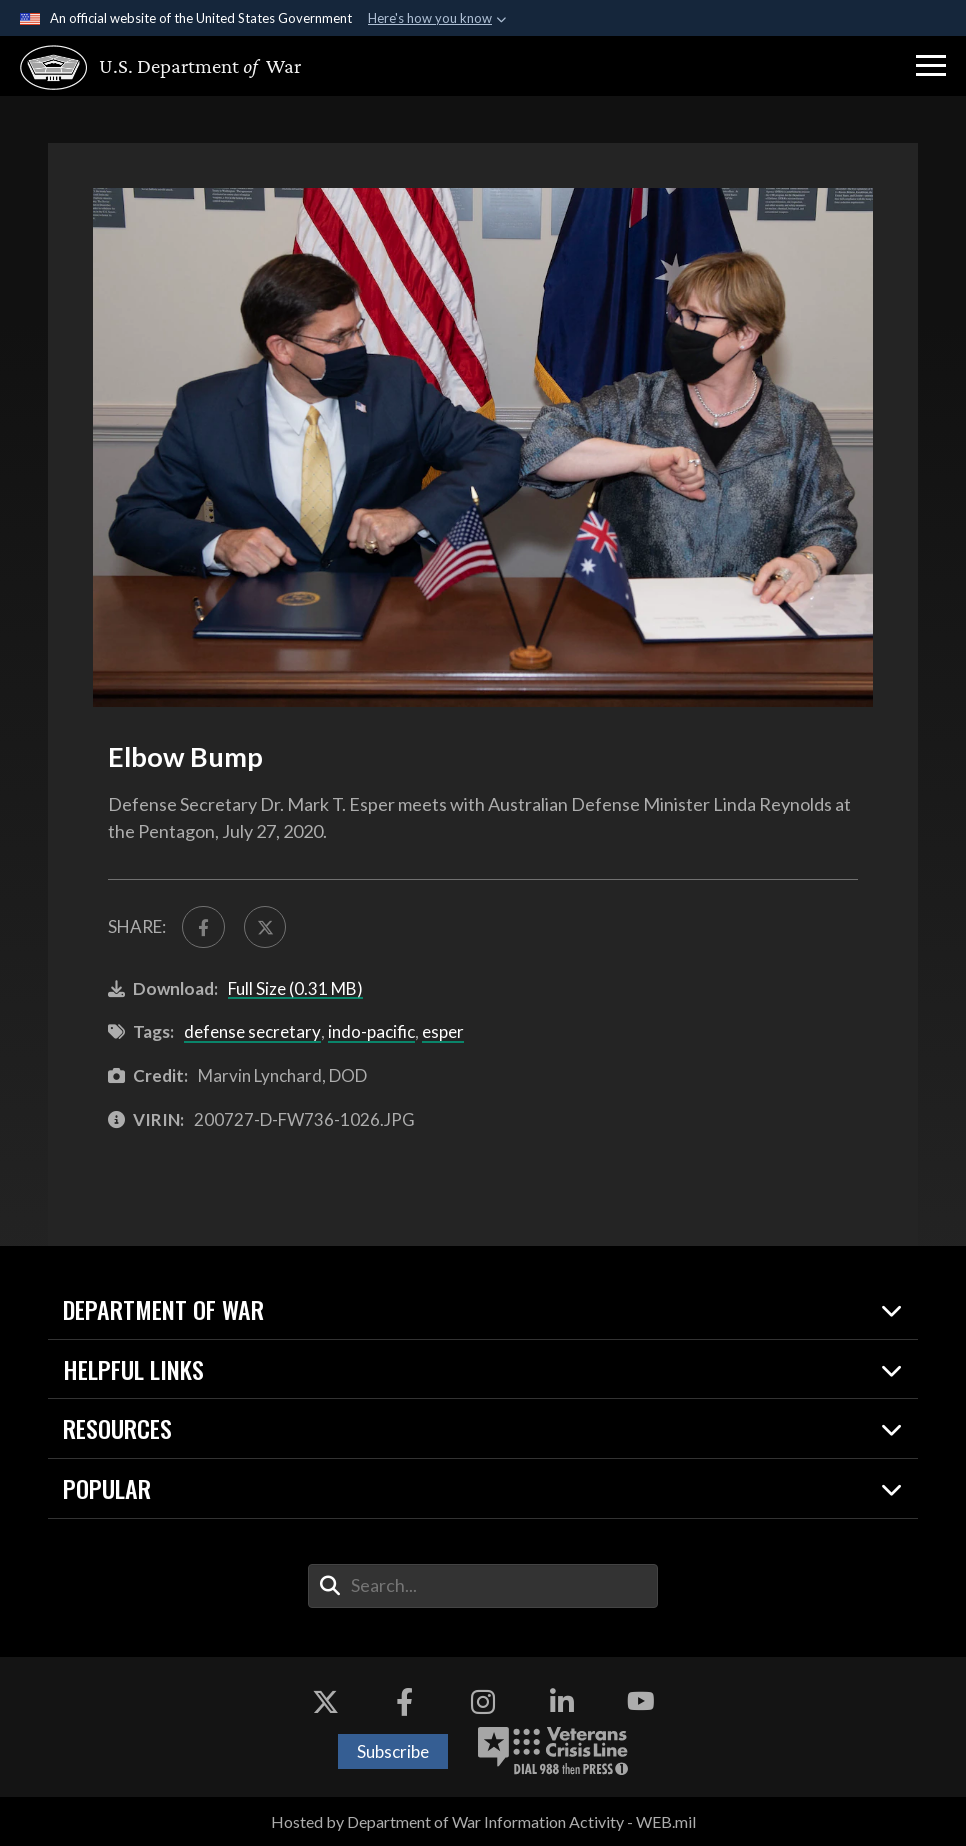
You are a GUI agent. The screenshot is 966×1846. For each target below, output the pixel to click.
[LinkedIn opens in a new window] (562, 1702)
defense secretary (252, 1031)
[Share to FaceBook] (203, 927)
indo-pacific (371, 1031)
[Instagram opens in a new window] (483, 1702)
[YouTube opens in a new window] (641, 1702)
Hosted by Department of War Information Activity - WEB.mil (483, 1821)
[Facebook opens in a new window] (404, 1702)
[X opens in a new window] (325, 1702)
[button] (931, 66)
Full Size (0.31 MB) (295, 988)
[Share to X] (265, 927)
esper (443, 1031)
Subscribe (393, 1751)
